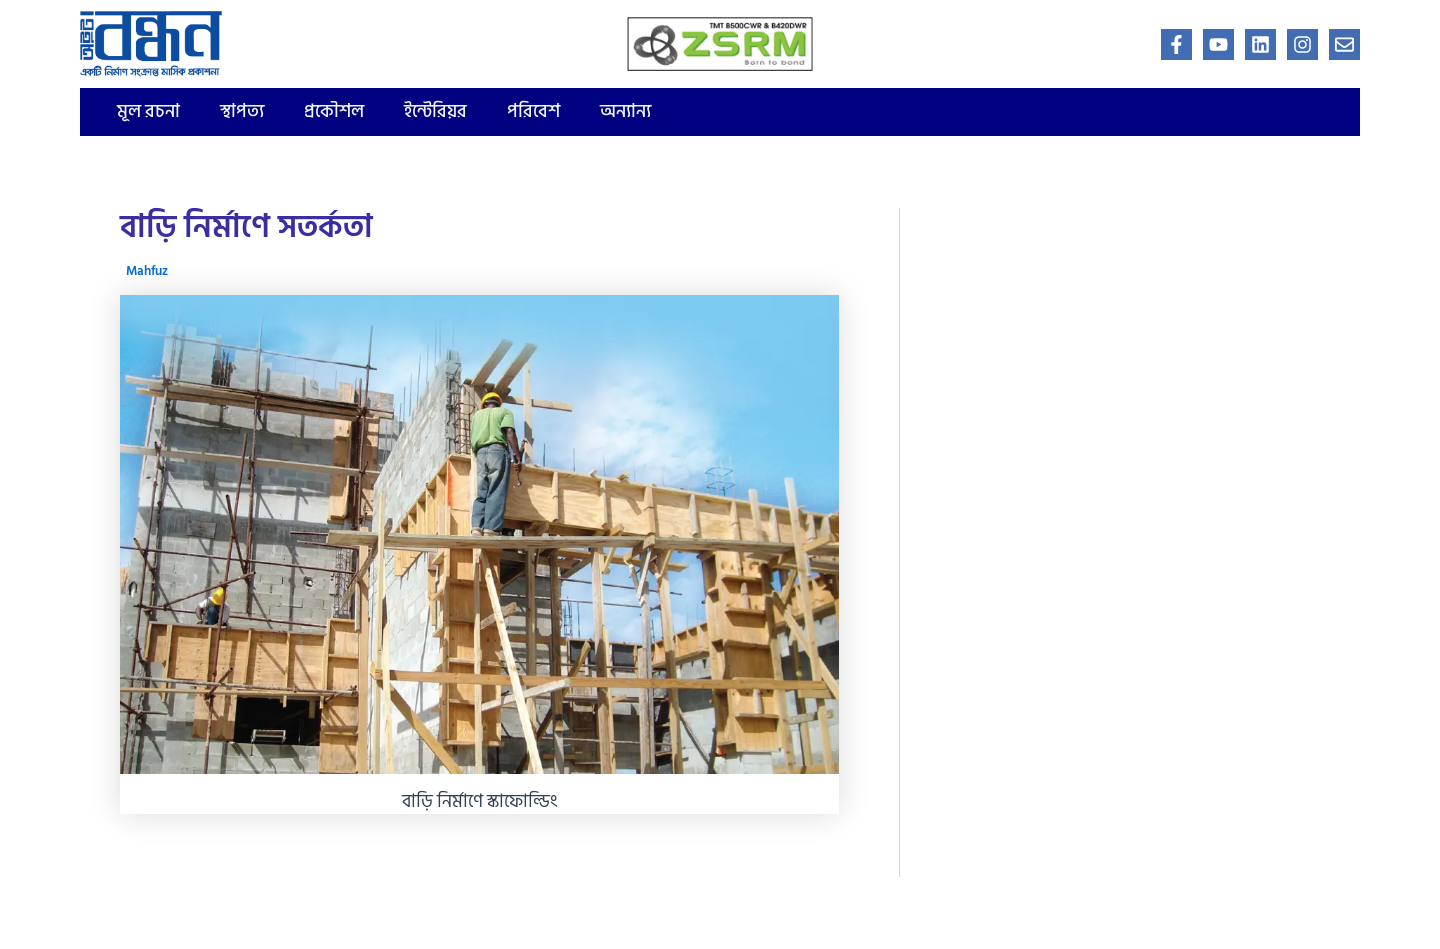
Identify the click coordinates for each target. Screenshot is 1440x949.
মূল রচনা (148, 111)
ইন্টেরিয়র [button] (435, 111)
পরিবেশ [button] (533, 111)
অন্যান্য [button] (625, 111)
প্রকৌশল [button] (334, 111)
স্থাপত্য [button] (242, 111)
